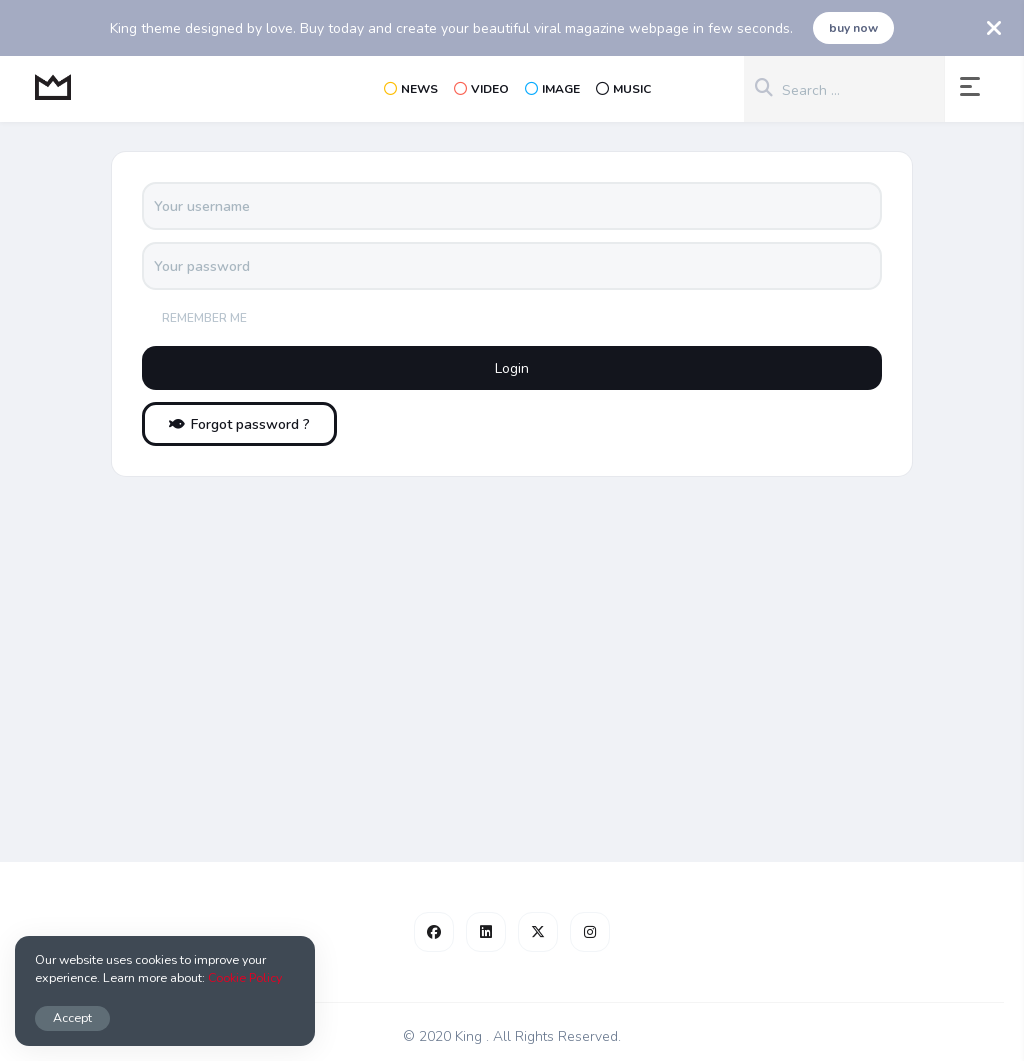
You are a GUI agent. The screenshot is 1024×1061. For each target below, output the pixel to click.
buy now (853, 28)
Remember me (204, 318)
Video (481, 89)
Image (552, 89)
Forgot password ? (239, 424)
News (411, 89)
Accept (72, 1017)
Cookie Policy (245, 977)
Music (623, 89)
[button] (974, 89)
